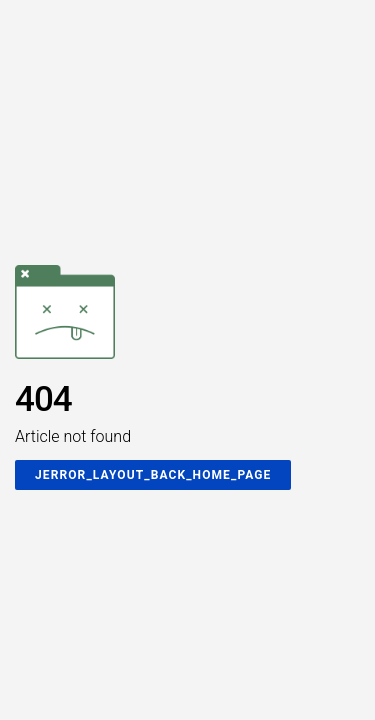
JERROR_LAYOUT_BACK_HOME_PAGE (153, 475)
